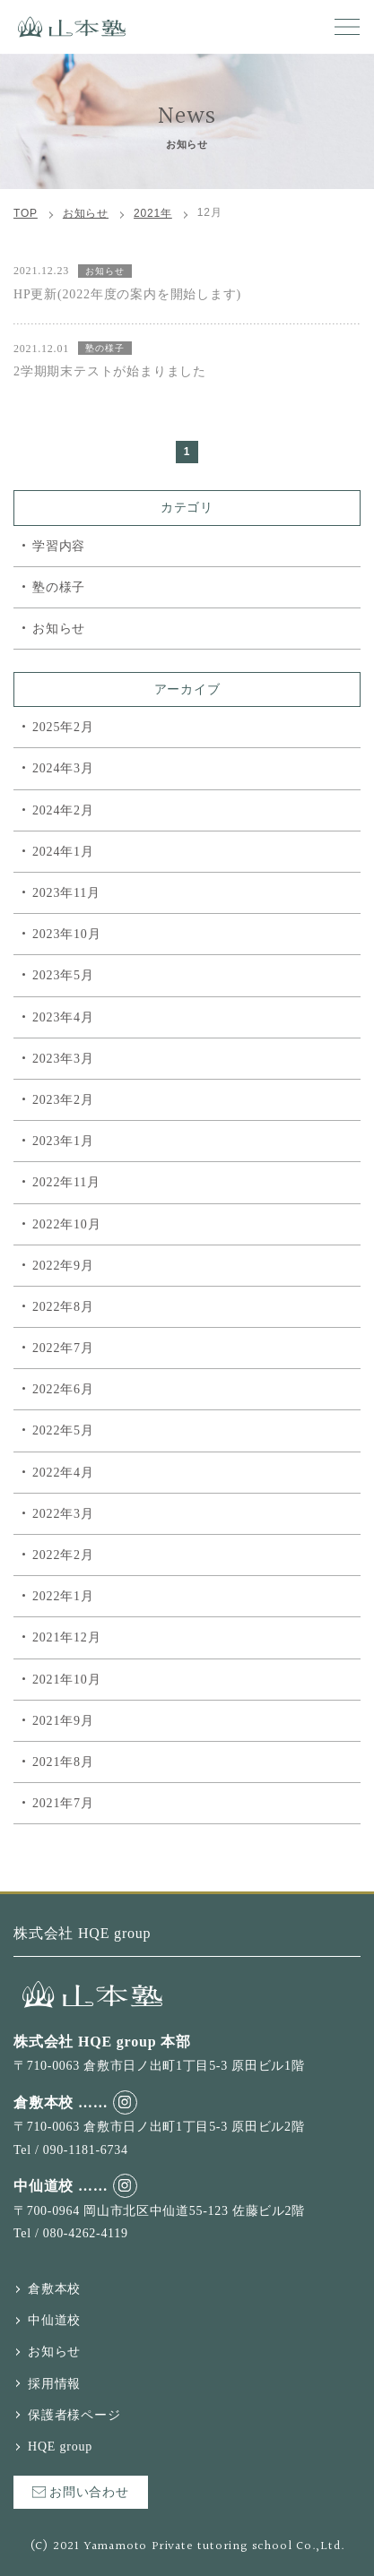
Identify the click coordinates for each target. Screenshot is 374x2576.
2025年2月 (63, 727)
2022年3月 (63, 1514)
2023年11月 (66, 893)
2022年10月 (66, 1224)
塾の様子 (58, 587)
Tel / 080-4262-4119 (70, 2233)
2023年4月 (63, 1017)
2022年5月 (63, 1430)
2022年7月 (63, 1348)
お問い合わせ (80, 2492)
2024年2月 (63, 810)
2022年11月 (66, 1182)
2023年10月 (66, 934)
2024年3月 (63, 768)
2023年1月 (63, 1141)
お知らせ (58, 628)
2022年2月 (63, 1555)
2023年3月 (63, 1058)
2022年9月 (63, 1265)
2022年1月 (63, 1596)
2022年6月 (63, 1389)
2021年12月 (66, 1637)
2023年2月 (63, 1100)
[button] (347, 27)
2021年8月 (63, 1762)
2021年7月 (63, 1803)
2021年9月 (63, 1720)
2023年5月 (63, 975)
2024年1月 (63, 851)
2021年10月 (66, 1679)
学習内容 (58, 546)
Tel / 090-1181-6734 (70, 2150)
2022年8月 (63, 1307)
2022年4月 (63, 1472)
